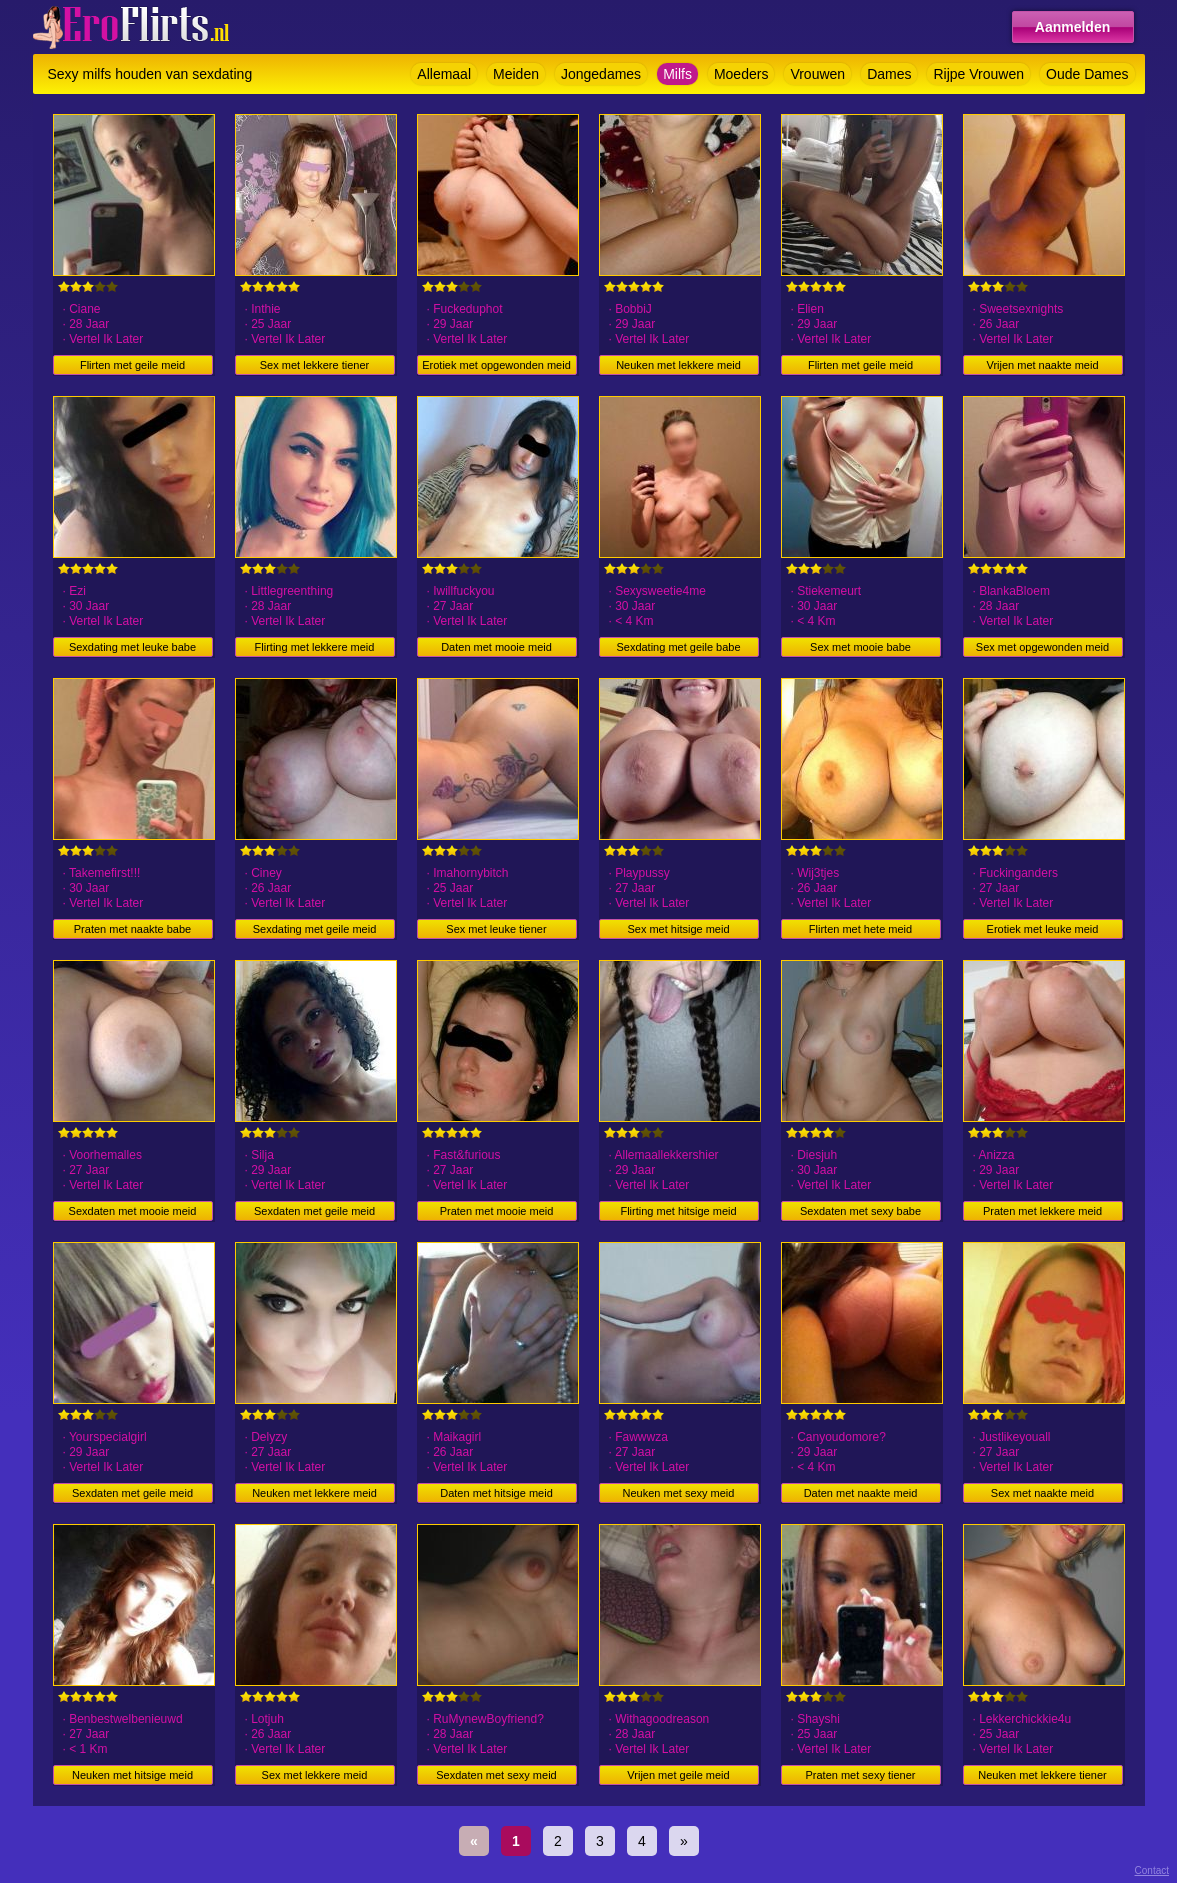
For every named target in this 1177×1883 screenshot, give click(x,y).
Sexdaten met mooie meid (133, 1211)
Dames (889, 74)
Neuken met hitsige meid (132, 1775)
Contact (1152, 1870)
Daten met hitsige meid (496, 1493)
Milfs (677, 74)
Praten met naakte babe (132, 929)
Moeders (741, 74)
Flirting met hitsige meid (678, 1211)
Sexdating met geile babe (678, 647)
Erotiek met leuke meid (1043, 929)
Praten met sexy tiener (860, 1775)
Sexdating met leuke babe (132, 647)
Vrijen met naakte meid (1042, 365)
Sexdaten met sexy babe (860, 1211)
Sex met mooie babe (860, 647)
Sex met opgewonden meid (1042, 647)
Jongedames (601, 74)
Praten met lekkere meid (1042, 1211)
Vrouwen (817, 74)
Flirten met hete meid (860, 929)
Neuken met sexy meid (679, 1493)
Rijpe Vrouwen (978, 74)
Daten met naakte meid (861, 1493)
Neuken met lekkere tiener (1042, 1775)
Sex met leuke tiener (496, 929)
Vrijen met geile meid (678, 1775)
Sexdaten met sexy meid (496, 1775)
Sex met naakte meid (1042, 1493)
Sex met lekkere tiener (314, 365)
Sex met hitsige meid (678, 929)
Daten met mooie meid (496, 647)
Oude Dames (1087, 74)
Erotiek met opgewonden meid (496, 365)
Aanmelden (1072, 27)
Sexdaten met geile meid (314, 1211)
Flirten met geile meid (132, 365)
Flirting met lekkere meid (315, 647)
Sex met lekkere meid (315, 1775)
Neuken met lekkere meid (678, 365)
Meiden (516, 74)
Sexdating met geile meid (315, 929)
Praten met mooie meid (497, 1211)
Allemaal (444, 74)
